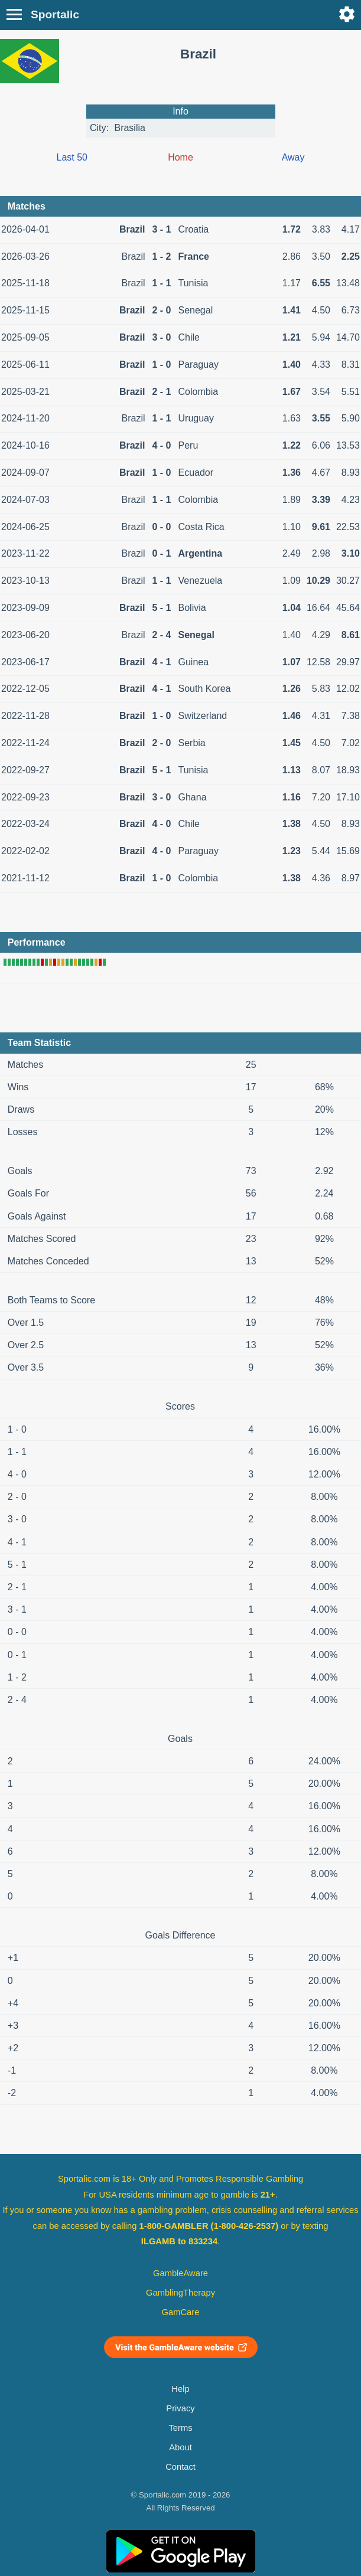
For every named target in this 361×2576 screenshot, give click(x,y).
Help (180, 2389)
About (180, 2447)
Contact (180, 2467)
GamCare (181, 2312)
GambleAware (180, 2273)
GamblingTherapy (180, 2292)
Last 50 (72, 157)
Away (293, 157)
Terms (180, 2428)
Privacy (180, 2408)
